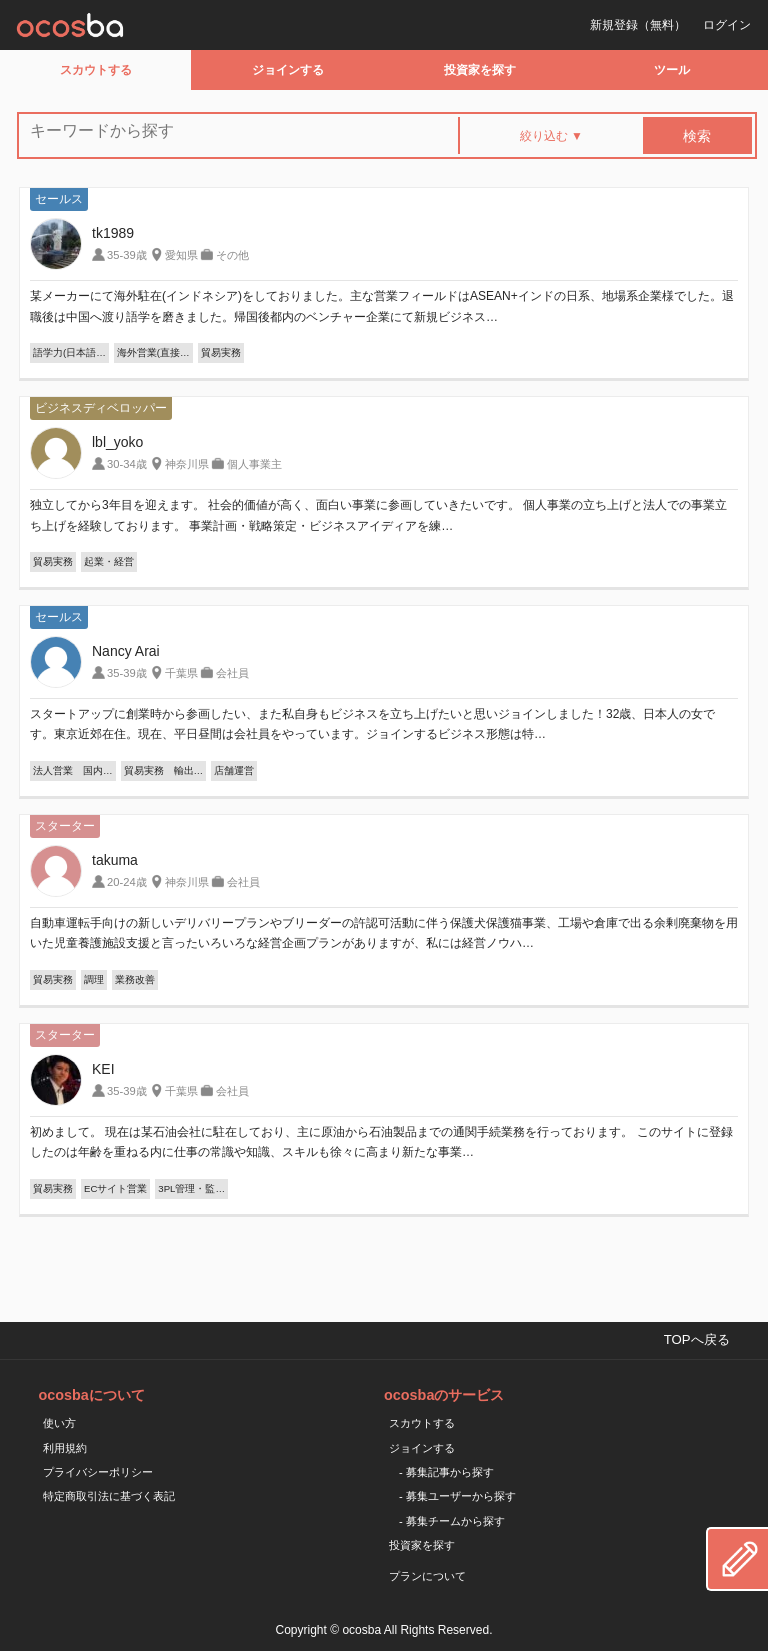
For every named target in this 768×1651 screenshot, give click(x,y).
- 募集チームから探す (452, 1521)
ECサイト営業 (115, 1188)
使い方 (59, 1423)
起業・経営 (109, 561)
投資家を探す (480, 70)
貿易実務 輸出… (164, 770)
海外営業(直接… (153, 352)
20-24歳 (127, 882)
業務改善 (135, 979)
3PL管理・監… (191, 1188)
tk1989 (113, 233)
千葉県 (181, 673)
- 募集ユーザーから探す (457, 1496)
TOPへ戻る (697, 1339)
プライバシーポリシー (98, 1472)
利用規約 (65, 1448)
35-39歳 (127, 255)
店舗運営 (234, 770)
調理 (94, 979)
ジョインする (288, 70)
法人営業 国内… (73, 770)
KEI (103, 1069)
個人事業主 (254, 464)
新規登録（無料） (638, 25)
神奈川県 (187, 464)
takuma (115, 860)
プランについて (427, 1576)
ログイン (727, 25)
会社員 (232, 673)
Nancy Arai (126, 651)
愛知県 (181, 255)
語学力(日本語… (69, 352)
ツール (672, 70)
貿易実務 (221, 352)
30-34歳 (127, 464)
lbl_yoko (117, 442)
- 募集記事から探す (446, 1472)
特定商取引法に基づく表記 (109, 1496)
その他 (232, 255)
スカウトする (96, 70)
